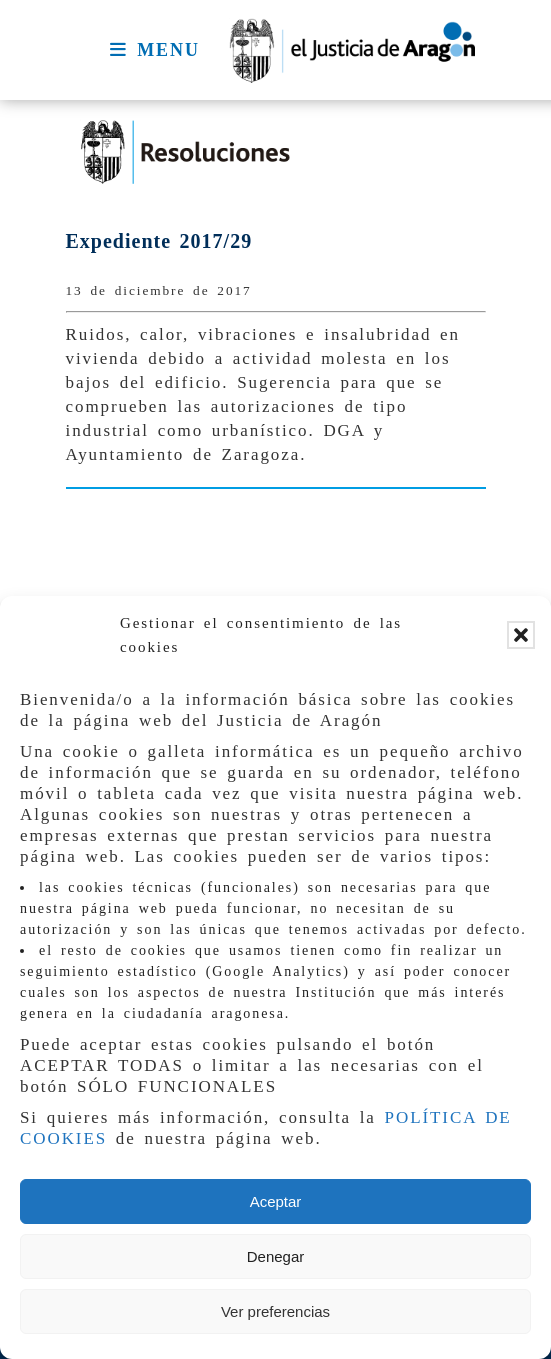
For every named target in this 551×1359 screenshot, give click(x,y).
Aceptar (276, 1201)
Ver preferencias (275, 1311)
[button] (521, 635)
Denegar (276, 1256)
